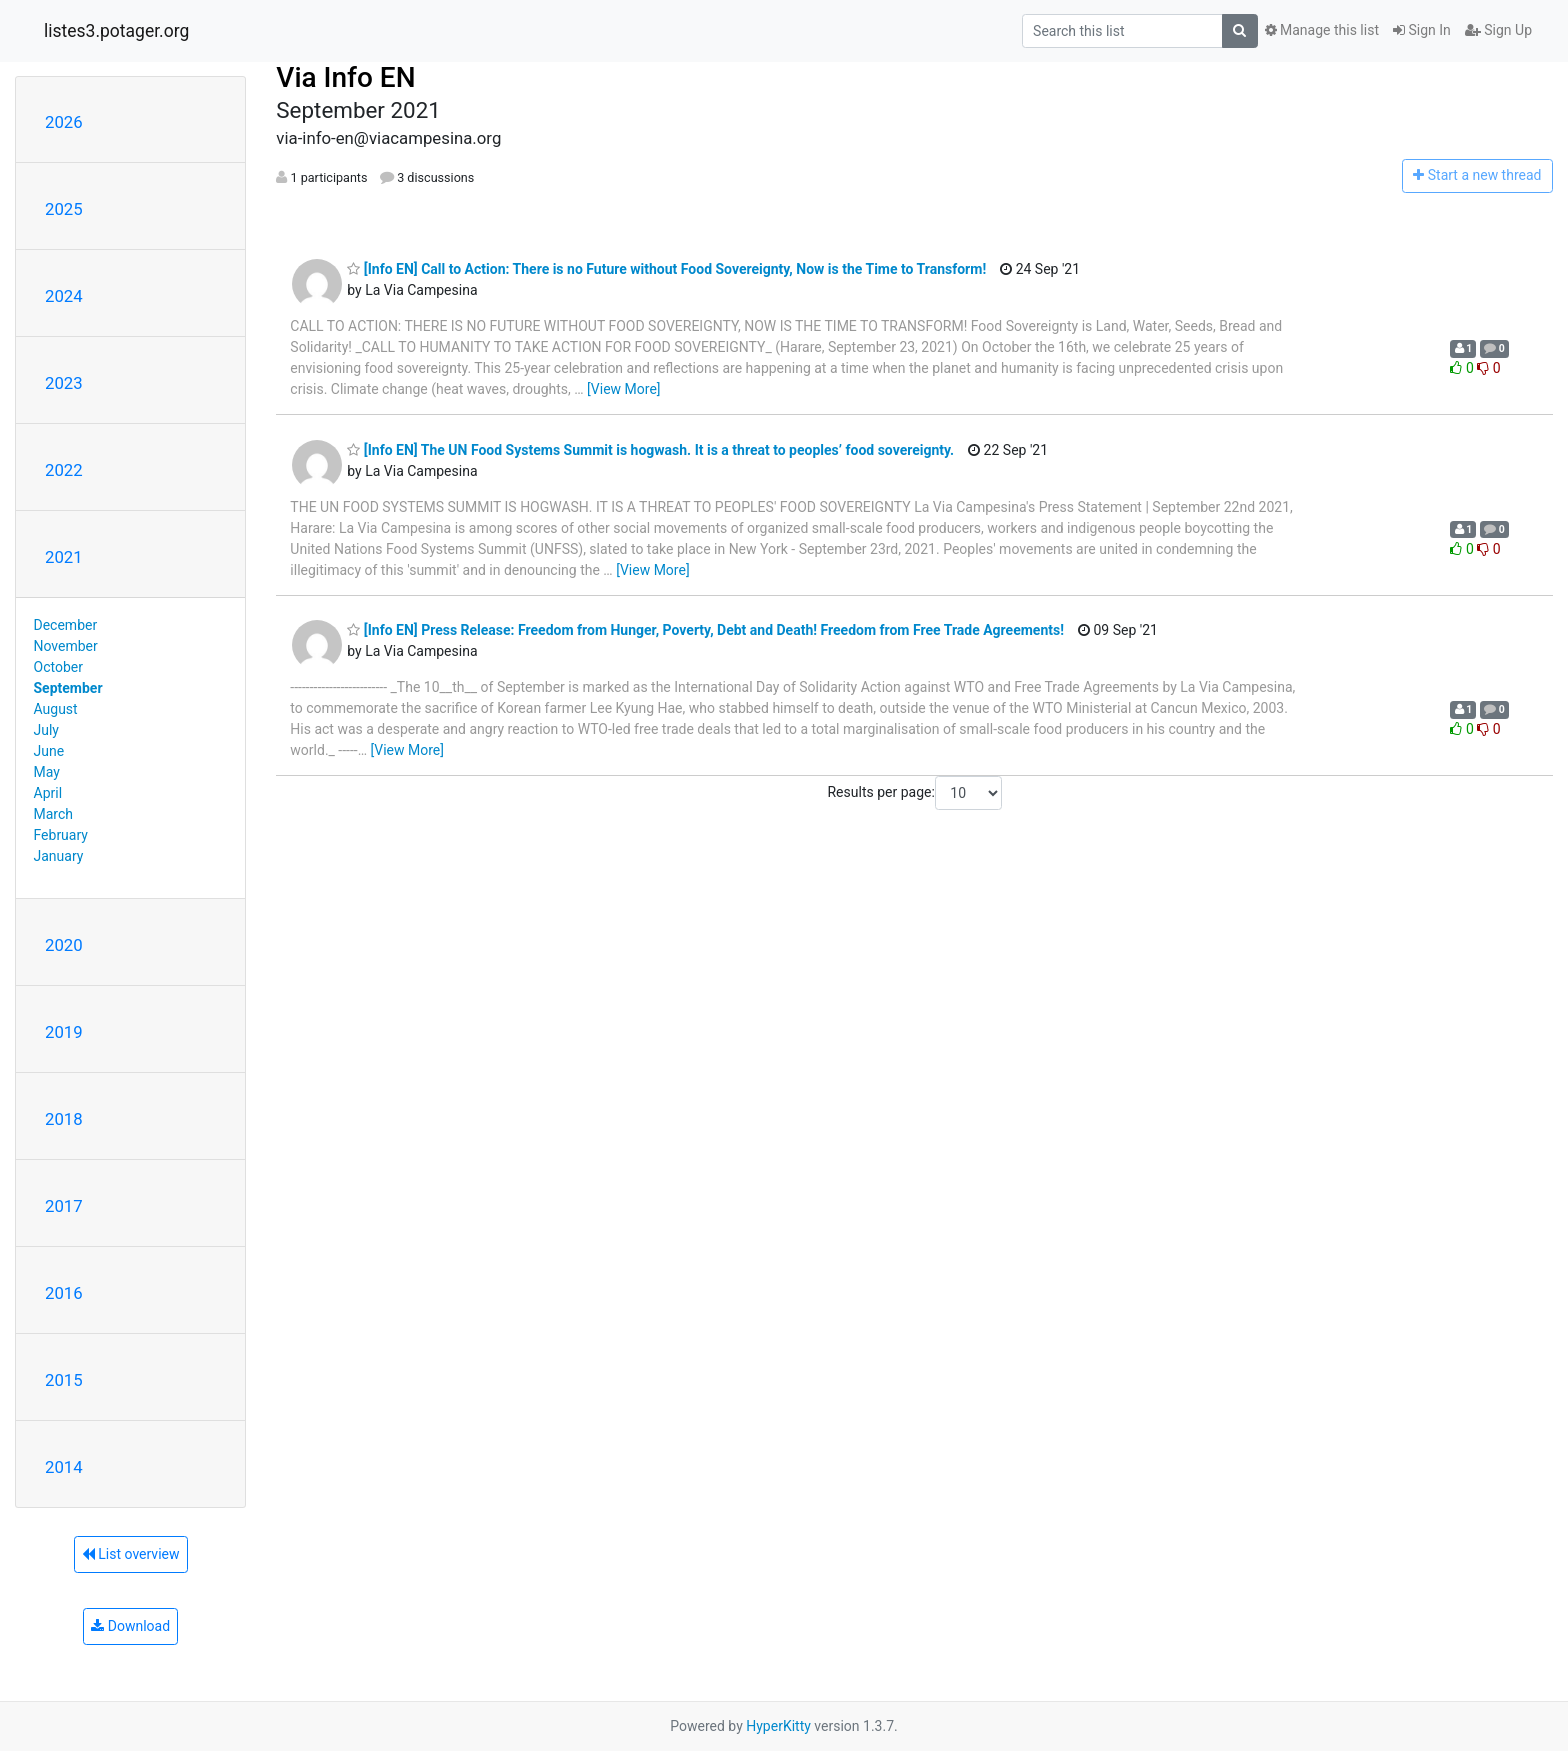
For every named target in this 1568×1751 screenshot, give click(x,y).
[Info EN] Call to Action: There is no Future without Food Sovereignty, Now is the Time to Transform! (666, 269)
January (59, 856)
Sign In (1422, 30)
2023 (64, 383)
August (56, 709)
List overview (131, 1554)
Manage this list (1322, 30)
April (48, 793)
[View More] (623, 389)
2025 (64, 209)
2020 (64, 945)
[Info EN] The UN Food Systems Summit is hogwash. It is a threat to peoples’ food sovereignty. (650, 450)
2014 (64, 1467)
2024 (64, 296)
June (49, 751)
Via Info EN (345, 77)
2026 (64, 122)
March (54, 814)
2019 (64, 1032)
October (58, 667)
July (46, 730)
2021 (64, 557)
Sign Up (1498, 30)
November (66, 646)
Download (130, 1626)
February (61, 835)
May (47, 772)
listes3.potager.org (116, 31)
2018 (64, 1119)
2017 (64, 1206)
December (66, 625)
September (68, 688)
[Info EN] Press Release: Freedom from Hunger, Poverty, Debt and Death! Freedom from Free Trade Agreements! (705, 630)
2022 (64, 470)
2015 (64, 1380)
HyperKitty (778, 1726)
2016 (64, 1293)
